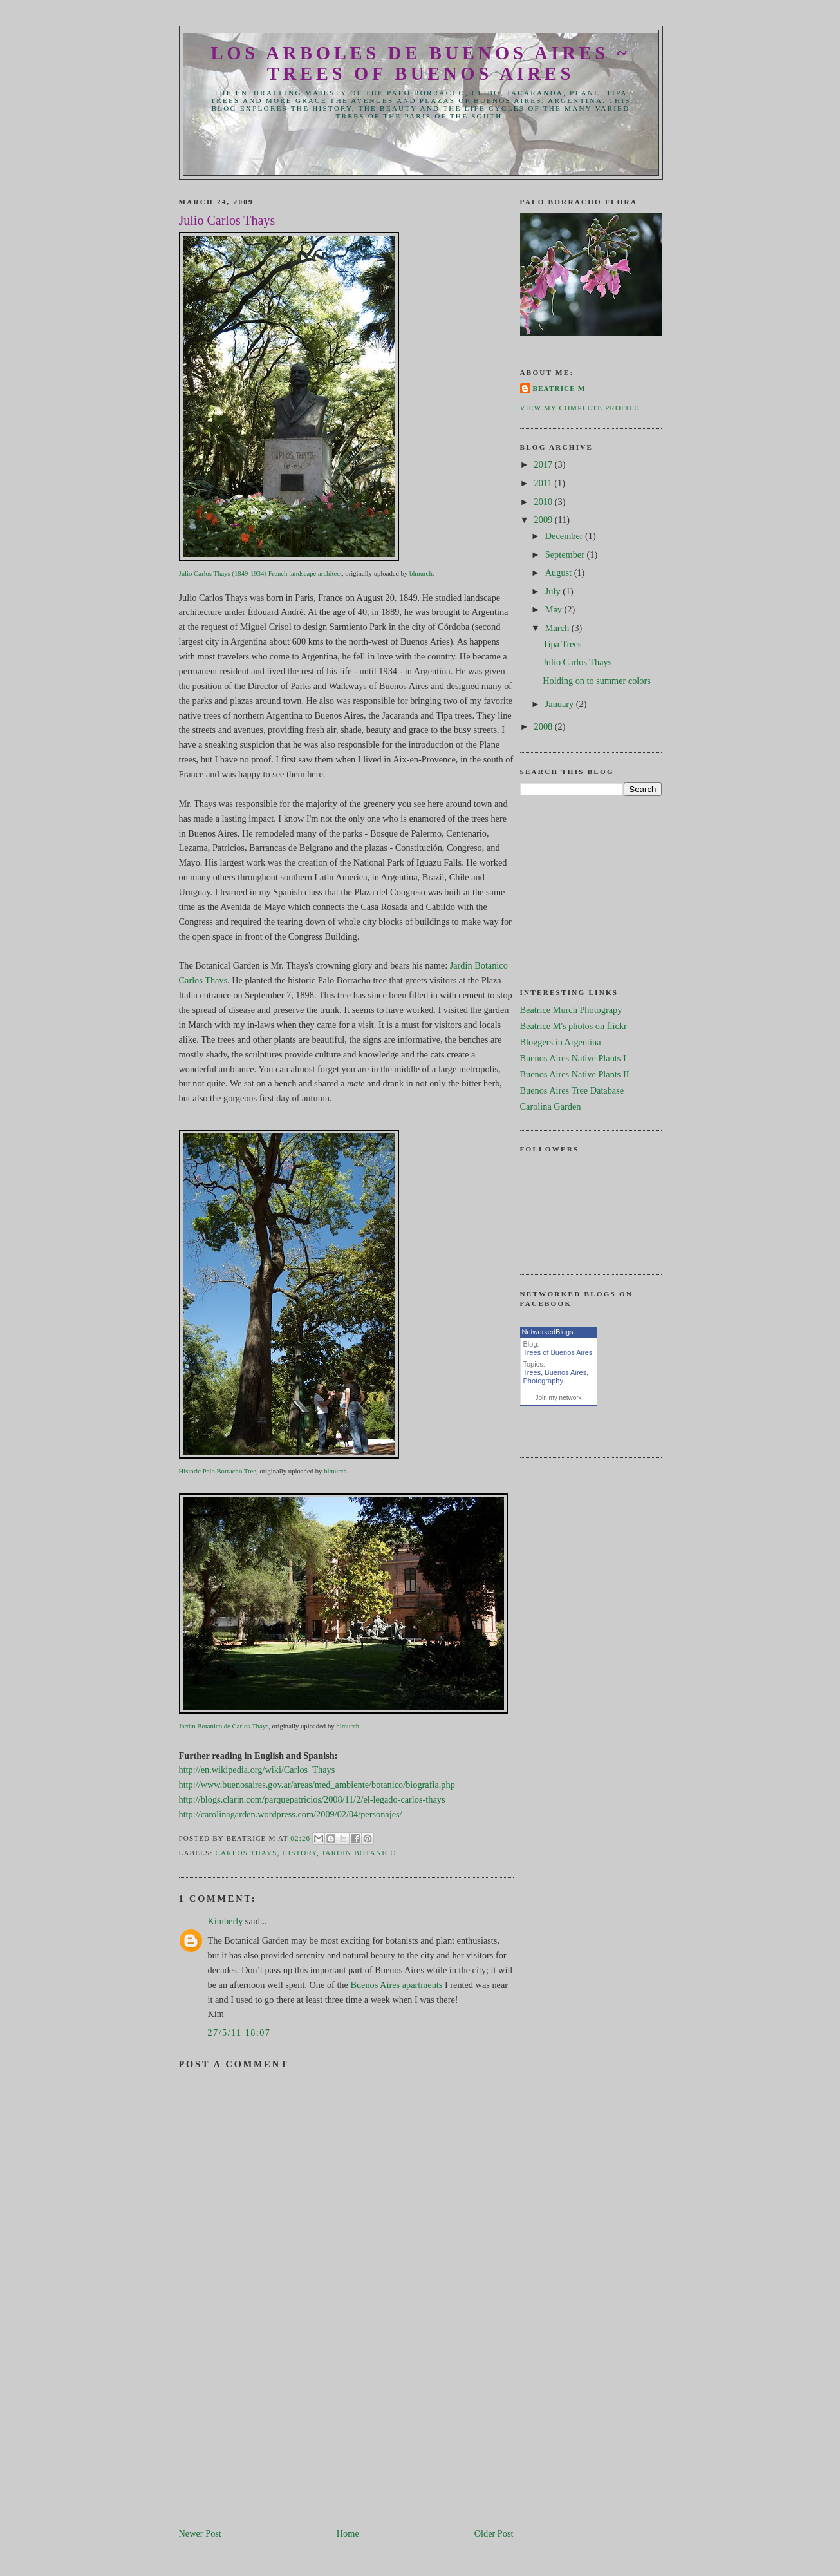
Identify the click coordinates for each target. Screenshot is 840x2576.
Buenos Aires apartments (396, 1985)
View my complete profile (580, 408)
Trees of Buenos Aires (558, 1352)
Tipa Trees (562, 644)
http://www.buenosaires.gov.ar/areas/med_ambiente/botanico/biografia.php (317, 1784)
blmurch (421, 573)
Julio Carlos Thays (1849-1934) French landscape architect (260, 573)
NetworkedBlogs (548, 1332)
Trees (532, 1372)
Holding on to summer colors (597, 681)
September (566, 554)
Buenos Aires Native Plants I (573, 1058)
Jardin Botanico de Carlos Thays (224, 1726)
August (559, 572)
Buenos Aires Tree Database (572, 1090)
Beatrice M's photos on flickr (573, 1026)
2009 (544, 520)
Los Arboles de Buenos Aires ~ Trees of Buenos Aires (421, 63)
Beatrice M (559, 388)
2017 (544, 464)
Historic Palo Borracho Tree (218, 1471)
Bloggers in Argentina (560, 1042)
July (554, 591)
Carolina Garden (550, 1106)
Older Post (494, 2533)
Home (348, 2533)
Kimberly (225, 1921)
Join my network (558, 1397)
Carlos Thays (246, 1853)
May (555, 609)
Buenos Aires (565, 1372)
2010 (544, 502)
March (558, 628)
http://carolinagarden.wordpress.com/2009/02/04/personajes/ (290, 1814)
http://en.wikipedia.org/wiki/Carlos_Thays (257, 1770)
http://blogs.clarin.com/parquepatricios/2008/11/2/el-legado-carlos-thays (312, 1799)
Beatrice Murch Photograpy (571, 1010)
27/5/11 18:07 (239, 2032)
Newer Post (200, 2533)
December (565, 536)
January (560, 704)
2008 (544, 726)
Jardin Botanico (359, 1853)
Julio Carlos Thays (577, 662)
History (299, 1853)
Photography (543, 1381)
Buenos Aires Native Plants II (575, 1074)
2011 (544, 483)
